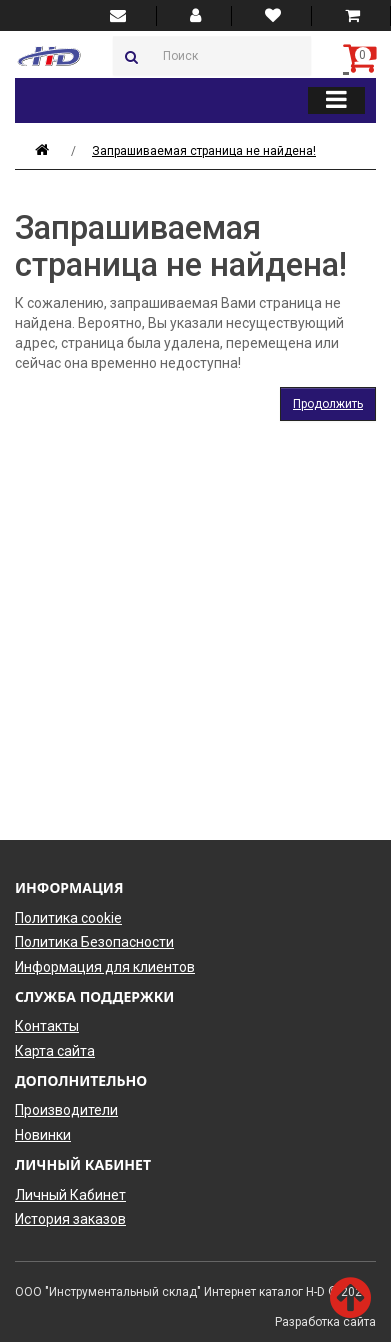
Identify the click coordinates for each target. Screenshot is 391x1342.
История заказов (70, 1219)
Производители (66, 1110)
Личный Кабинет (70, 1195)
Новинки (43, 1135)
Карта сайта (55, 1051)
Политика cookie (68, 918)
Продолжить (328, 404)
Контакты (47, 1026)
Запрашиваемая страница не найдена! (204, 151)
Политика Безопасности (94, 942)
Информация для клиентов (105, 967)
